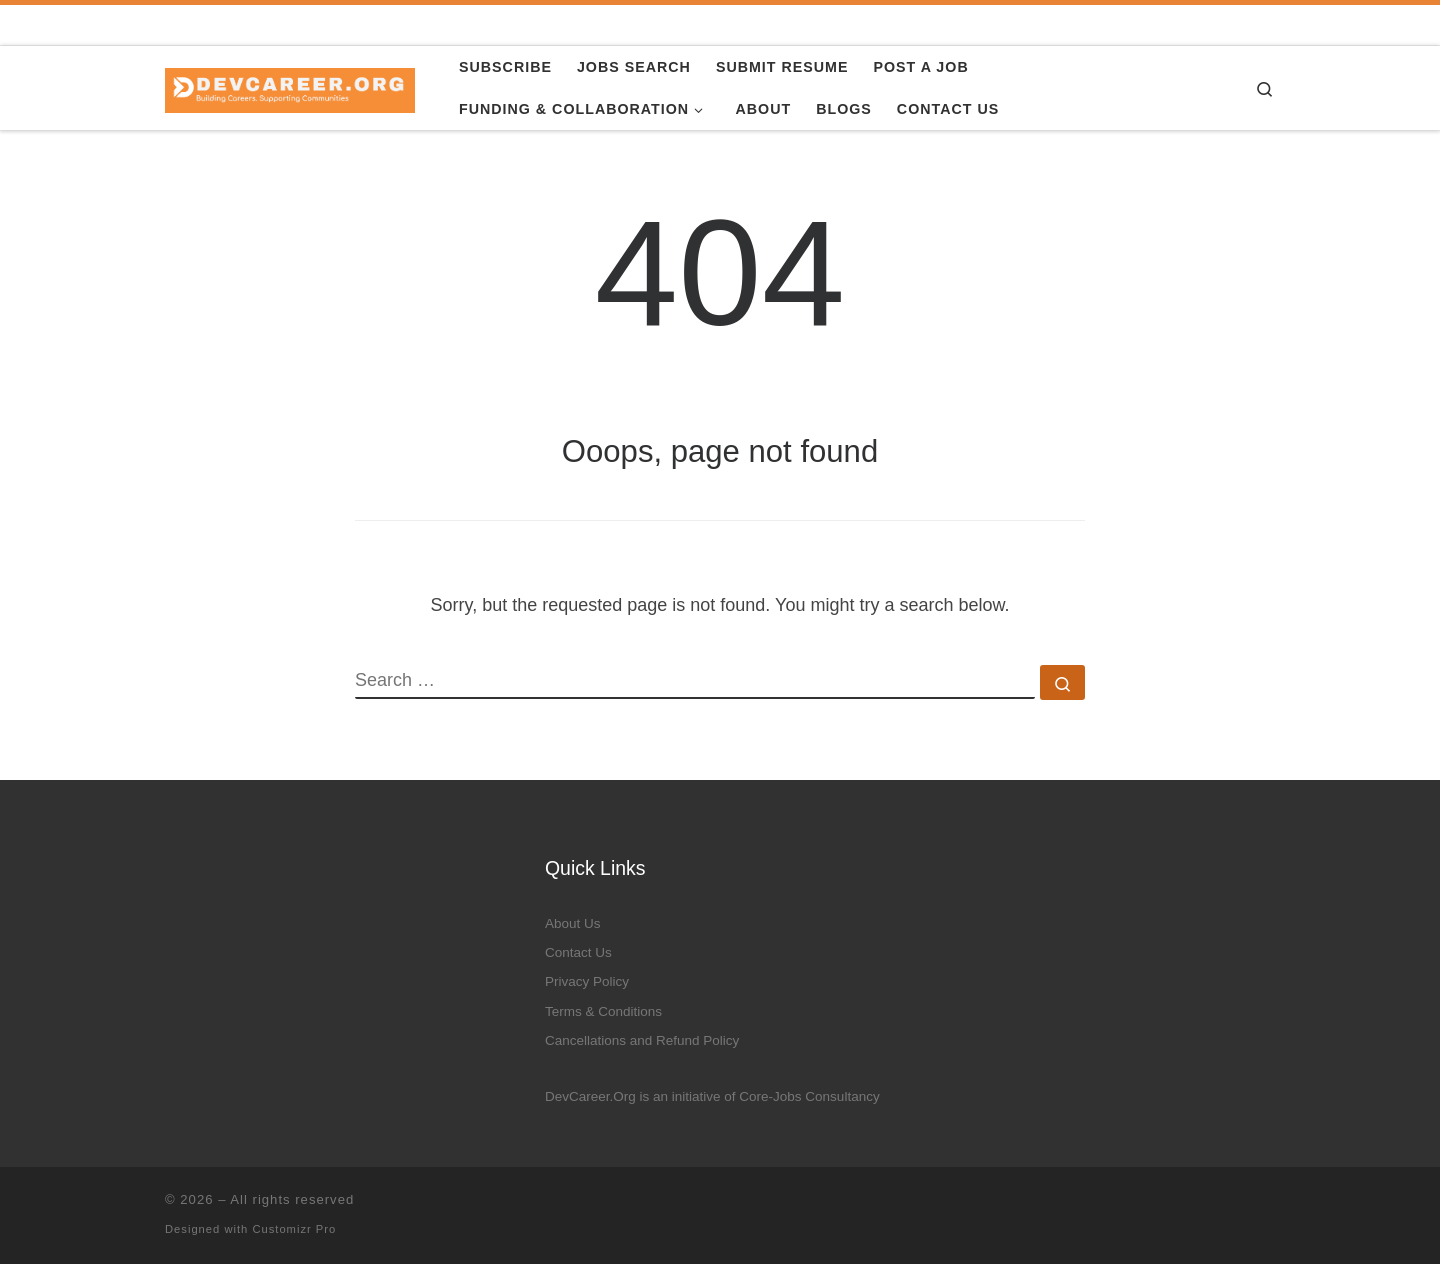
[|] (290, 87)
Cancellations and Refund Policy (642, 1040)
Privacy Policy (587, 981)
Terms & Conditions (603, 1011)
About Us (573, 923)
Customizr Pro (294, 1229)
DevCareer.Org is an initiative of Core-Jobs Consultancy (712, 1096)
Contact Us (578, 952)
